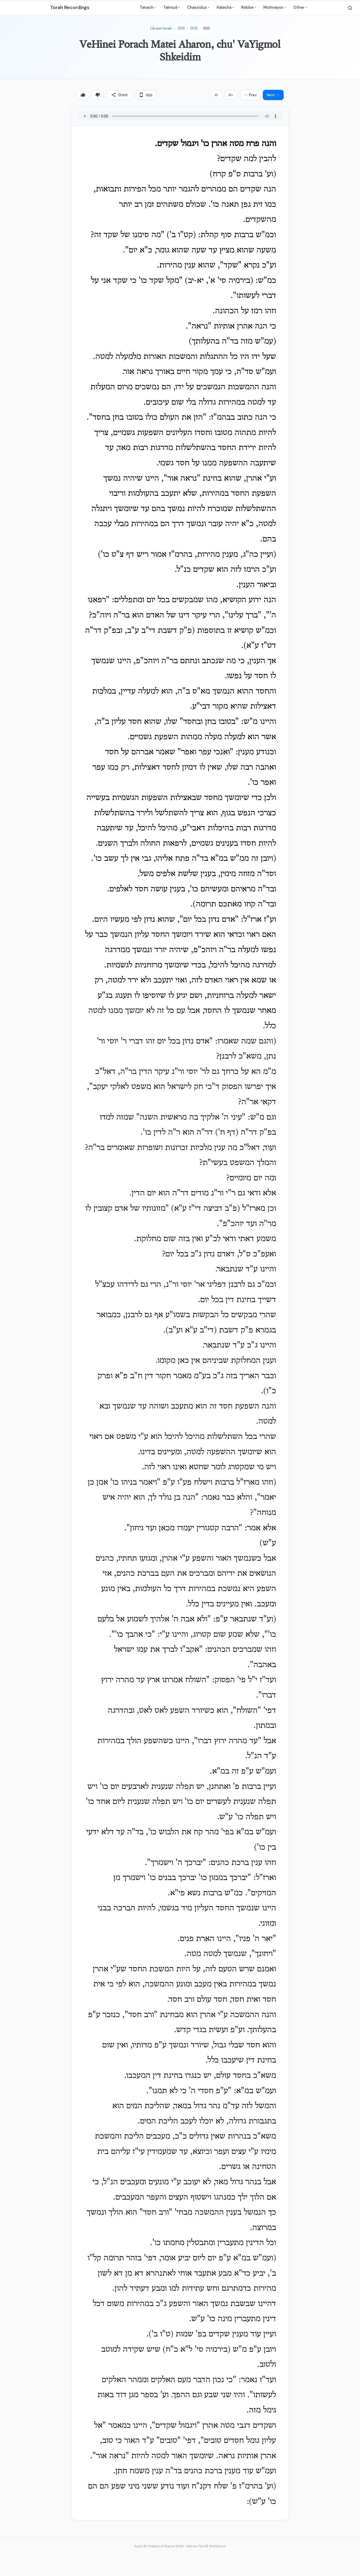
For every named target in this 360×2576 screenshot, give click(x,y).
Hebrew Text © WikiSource (206, 2546)
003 (181, 28)
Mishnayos (274, 7)
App (145, 94)
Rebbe (248, 7)
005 (194, 28)
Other (300, 7)
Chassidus (198, 7)
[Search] (350, 8)
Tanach (148, 7)
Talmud (171, 7)
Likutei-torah (161, 28)
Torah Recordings (69, 7)
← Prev (250, 94)
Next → (273, 94)
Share (119, 94)
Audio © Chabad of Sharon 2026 (159, 2546)
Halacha (225, 7)
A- (216, 95)
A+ (230, 95)
